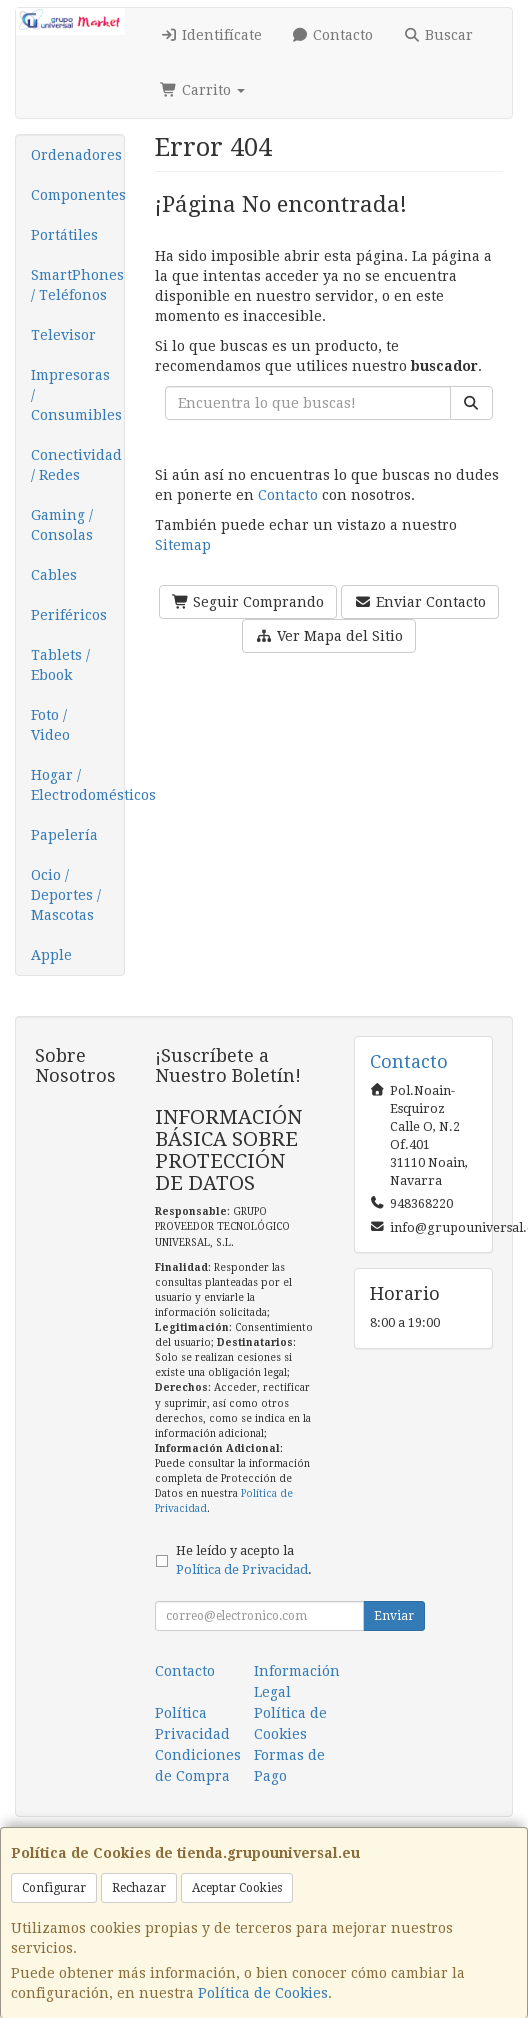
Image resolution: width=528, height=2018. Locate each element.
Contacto (333, 35)
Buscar (438, 35)
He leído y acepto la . (244, 1560)
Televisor (63, 335)
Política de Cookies (263, 1993)
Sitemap (183, 545)
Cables (54, 575)
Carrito (202, 90)
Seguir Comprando (248, 602)
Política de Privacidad (242, 1569)
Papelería (64, 835)
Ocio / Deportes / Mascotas (66, 895)
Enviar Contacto (420, 602)
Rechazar (139, 1888)
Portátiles (64, 235)
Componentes (77, 195)
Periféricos (69, 615)
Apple (51, 955)
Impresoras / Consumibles (76, 395)
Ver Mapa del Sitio (329, 636)
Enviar (394, 1616)
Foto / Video (50, 725)
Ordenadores (76, 155)
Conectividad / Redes (76, 465)
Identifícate (211, 35)
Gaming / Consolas (62, 525)
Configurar (54, 1888)
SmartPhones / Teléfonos (77, 285)
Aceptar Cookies (237, 1888)
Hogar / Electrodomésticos (77, 785)
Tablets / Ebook (60, 665)
